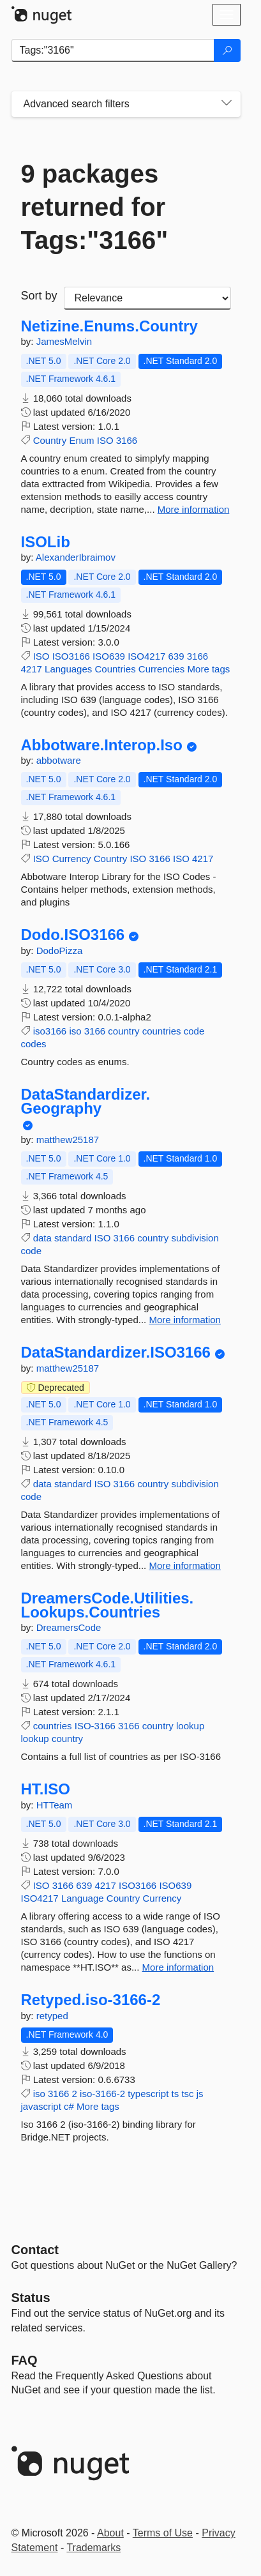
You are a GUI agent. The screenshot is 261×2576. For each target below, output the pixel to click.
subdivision (195, 1237)
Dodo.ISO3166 (73, 935)
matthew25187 (67, 1139)
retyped (52, 2015)
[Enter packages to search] (112, 50)
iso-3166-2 (102, 2093)
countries (161, 1031)
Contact (35, 2250)
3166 (126, 440)
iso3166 (50, 1031)
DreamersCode (68, 1627)
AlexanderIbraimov (76, 557)
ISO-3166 (95, 1725)
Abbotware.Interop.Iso (102, 745)
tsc (187, 2093)
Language (82, 1898)
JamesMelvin (64, 341)
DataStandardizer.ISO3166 (116, 1352)
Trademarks (93, 2547)
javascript (41, 2106)
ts (175, 2093)
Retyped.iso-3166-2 (91, 2000)
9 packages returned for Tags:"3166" (94, 207)
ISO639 (109, 656)
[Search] (227, 50)
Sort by (39, 295)
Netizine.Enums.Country (109, 326)
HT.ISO (45, 1789)
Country (50, 440)
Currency (71, 858)
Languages (68, 668)
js (200, 2093)
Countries (114, 668)
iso (75, 1031)
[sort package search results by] (147, 298)
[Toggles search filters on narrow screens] (227, 104)
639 (176, 656)
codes (34, 1043)
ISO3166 (71, 656)
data (42, 1237)
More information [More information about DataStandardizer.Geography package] (185, 1319)
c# (69, 2106)
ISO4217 (146, 656)
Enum (81, 440)
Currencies (161, 668)
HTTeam (54, 1804)
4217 (31, 668)
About (110, 2532)
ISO (105, 440)
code (194, 1031)
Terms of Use (163, 2532)
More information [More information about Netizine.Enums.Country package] (194, 509)
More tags (209, 668)
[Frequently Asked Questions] (24, 2360)
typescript (148, 2093)
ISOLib (45, 542)
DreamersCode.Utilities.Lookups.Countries (107, 1605)
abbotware (58, 760)
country (123, 1031)
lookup (190, 1725)
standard (72, 1237)
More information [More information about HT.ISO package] (178, 1967)
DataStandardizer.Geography (86, 1101)
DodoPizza (59, 950)
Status (30, 2298)
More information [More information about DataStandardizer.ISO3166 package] (185, 1565)
